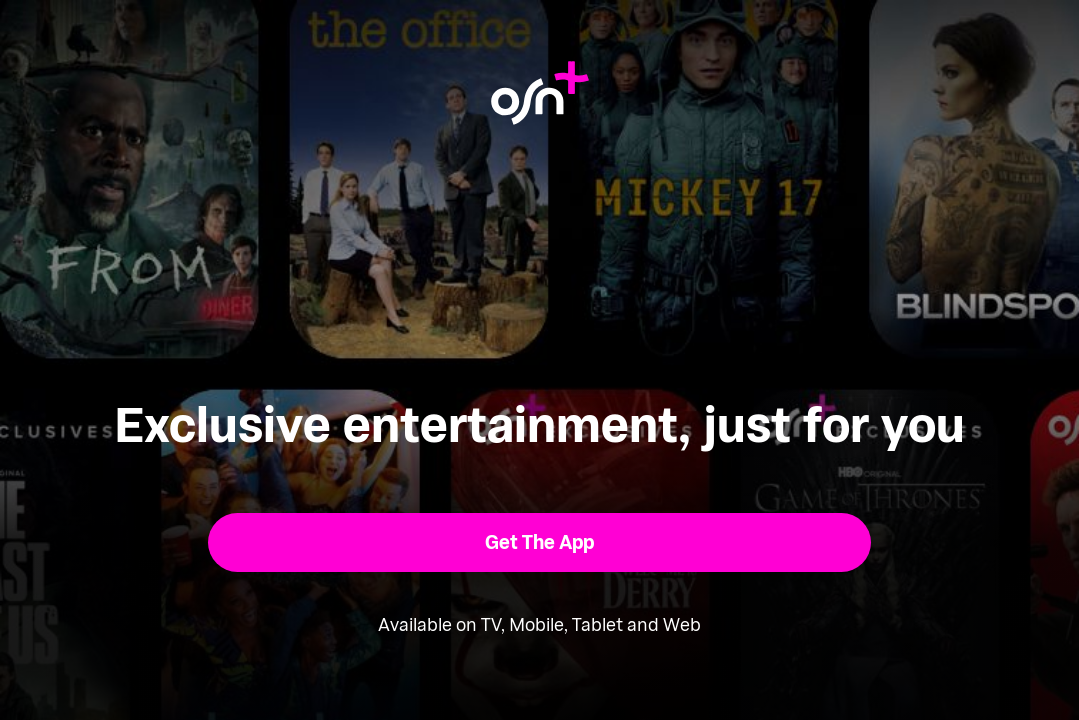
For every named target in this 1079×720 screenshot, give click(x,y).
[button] (539, 542)
